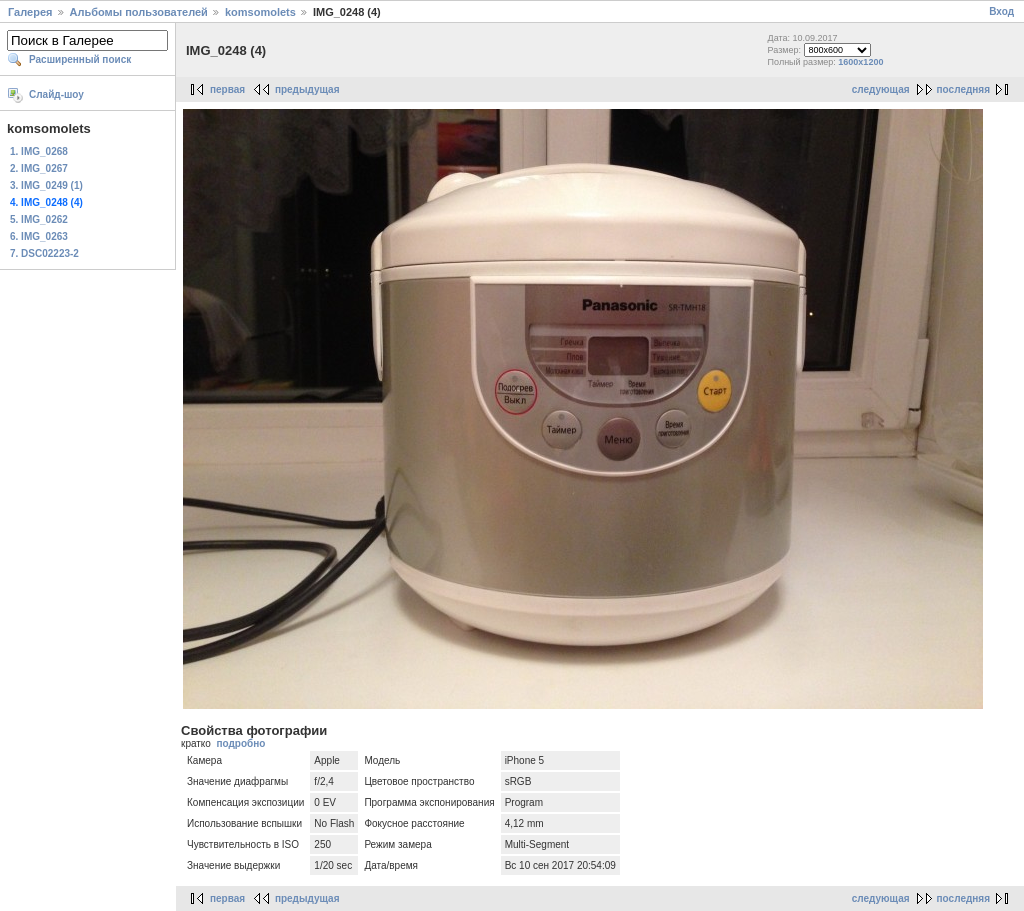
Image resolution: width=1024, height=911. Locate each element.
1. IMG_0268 (39, 151)
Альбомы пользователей (139, 12)
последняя (963, 89)
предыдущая (307, 89)
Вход (1001, 11)
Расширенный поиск (80, 59)
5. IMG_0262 (39, 219)
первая (227, 89)
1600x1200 (860, 62)
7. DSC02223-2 (44, 253)
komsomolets (260, 12)
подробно (240, 743)
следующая (881, 89)
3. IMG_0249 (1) (46, 185)
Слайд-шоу (56, 94)
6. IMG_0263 (39, 236)
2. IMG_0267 (39, 168)
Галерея (30, 12)
